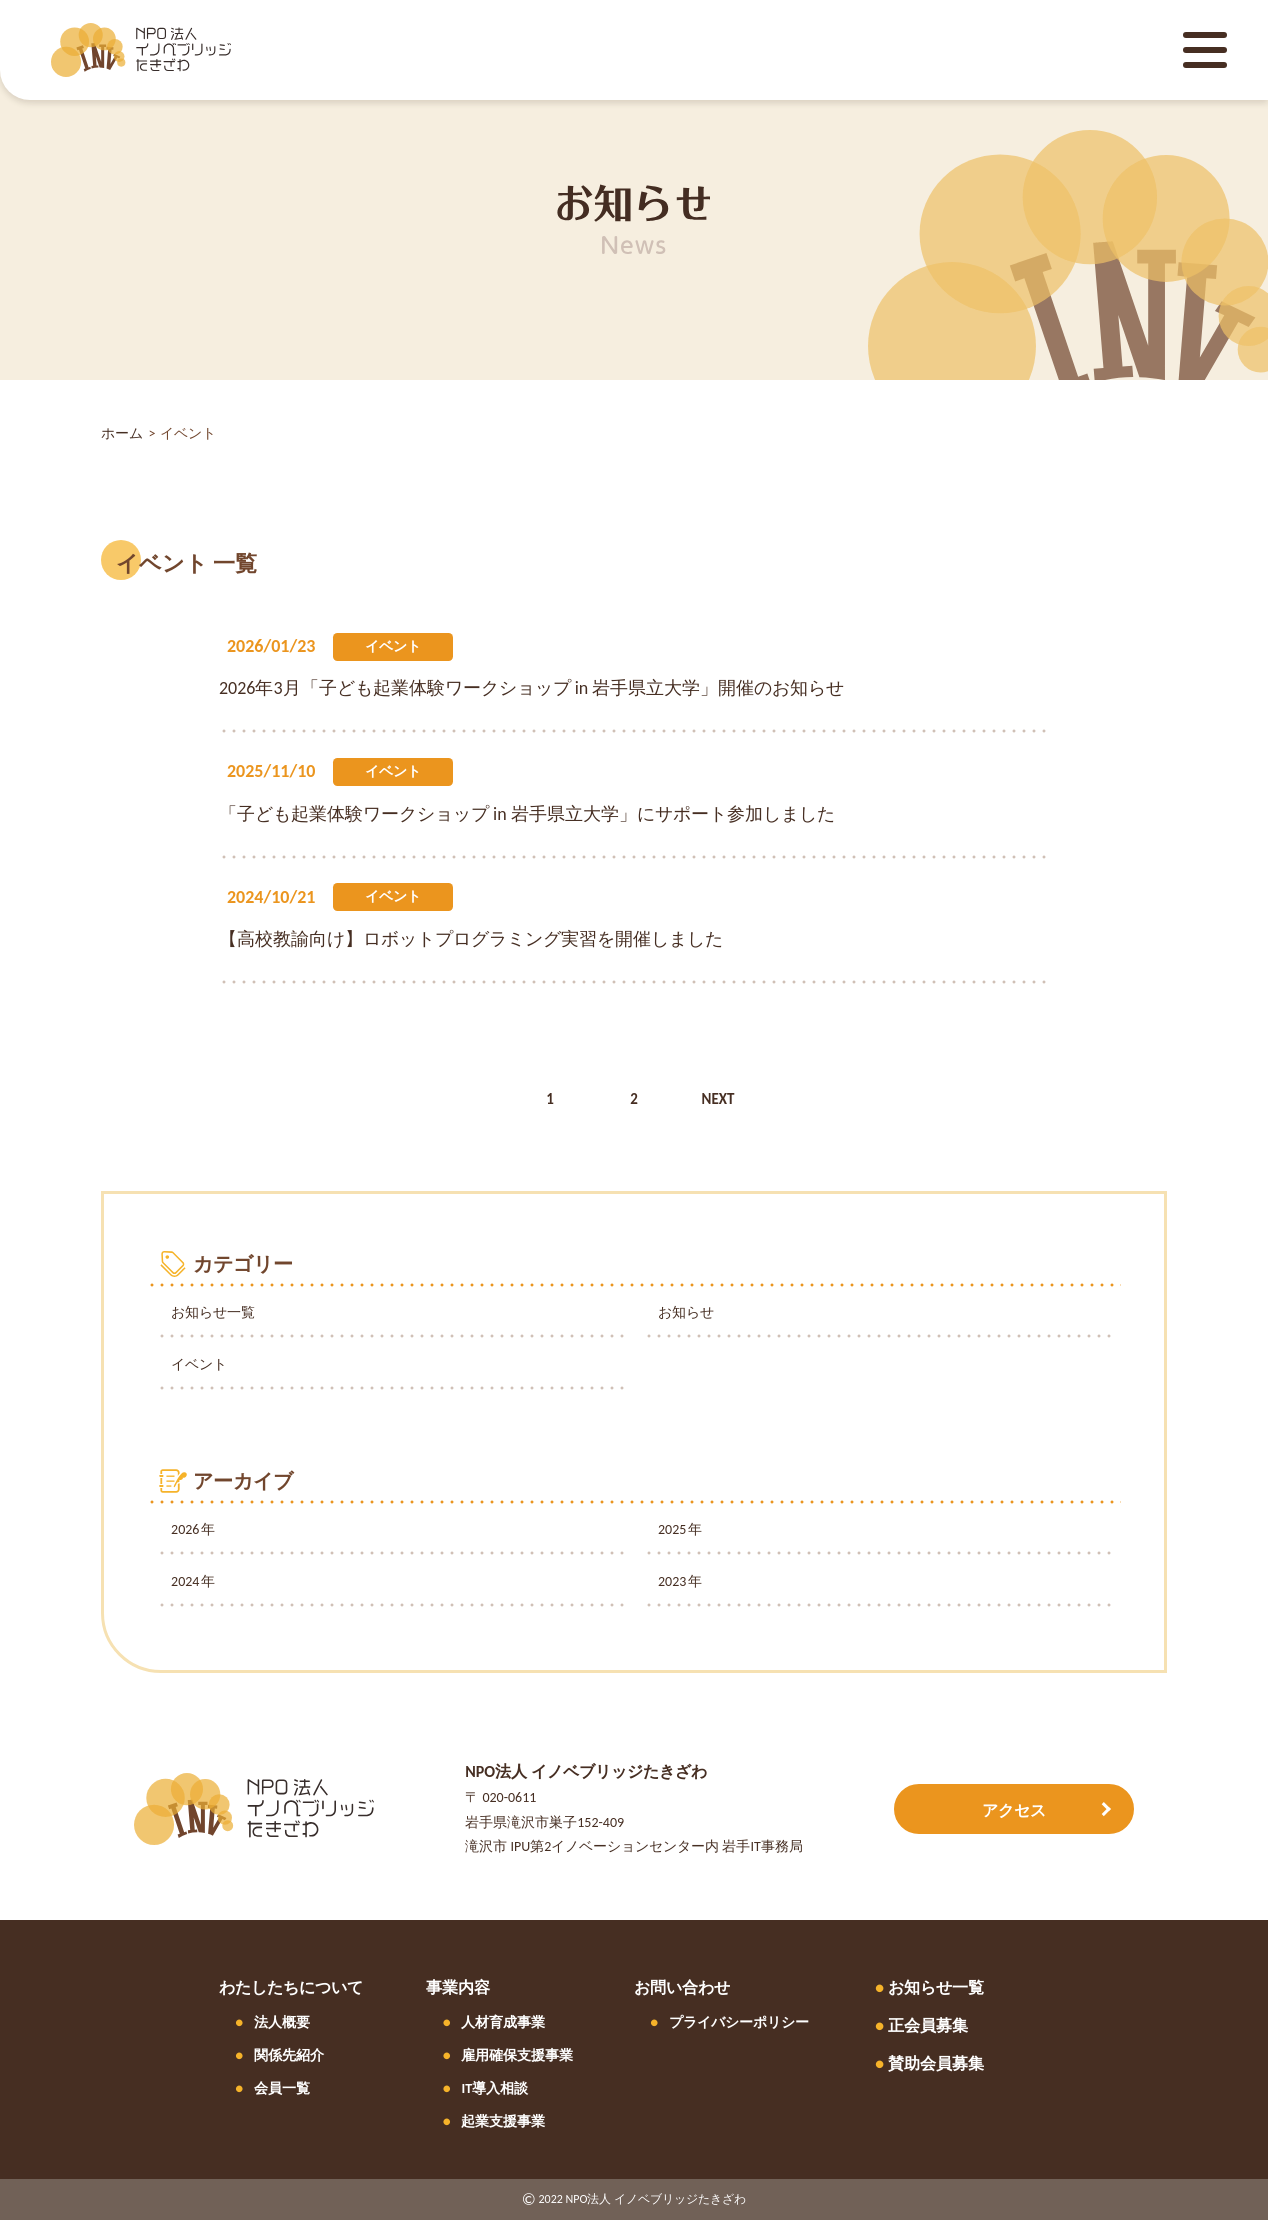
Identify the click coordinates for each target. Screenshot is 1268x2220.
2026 (185, 1529)
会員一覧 (282, 2088)
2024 (185, 1581)
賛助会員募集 (936, 2063)
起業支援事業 (503, 2121)
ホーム (122, 433)
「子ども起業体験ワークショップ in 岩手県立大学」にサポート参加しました (527, 814)
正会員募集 (928, 2025)
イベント (393, 646)
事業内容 (458, 1987)
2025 (672, 1529)
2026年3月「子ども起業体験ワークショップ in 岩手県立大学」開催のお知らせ (531, 688)
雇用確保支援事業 (517, 2055)
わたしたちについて (291, 1987)
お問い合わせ (682, 1987)
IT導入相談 (494, 2088)
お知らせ (686, 1312)
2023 (672, 1581)
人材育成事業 (503, 2022)
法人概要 (282, 2022)
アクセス (1014, 1810)
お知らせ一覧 (213, 1312)
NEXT (718, 1099)
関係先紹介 (289, 2055)
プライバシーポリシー (739, 2022)
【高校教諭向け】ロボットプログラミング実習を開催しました (471, 939)
